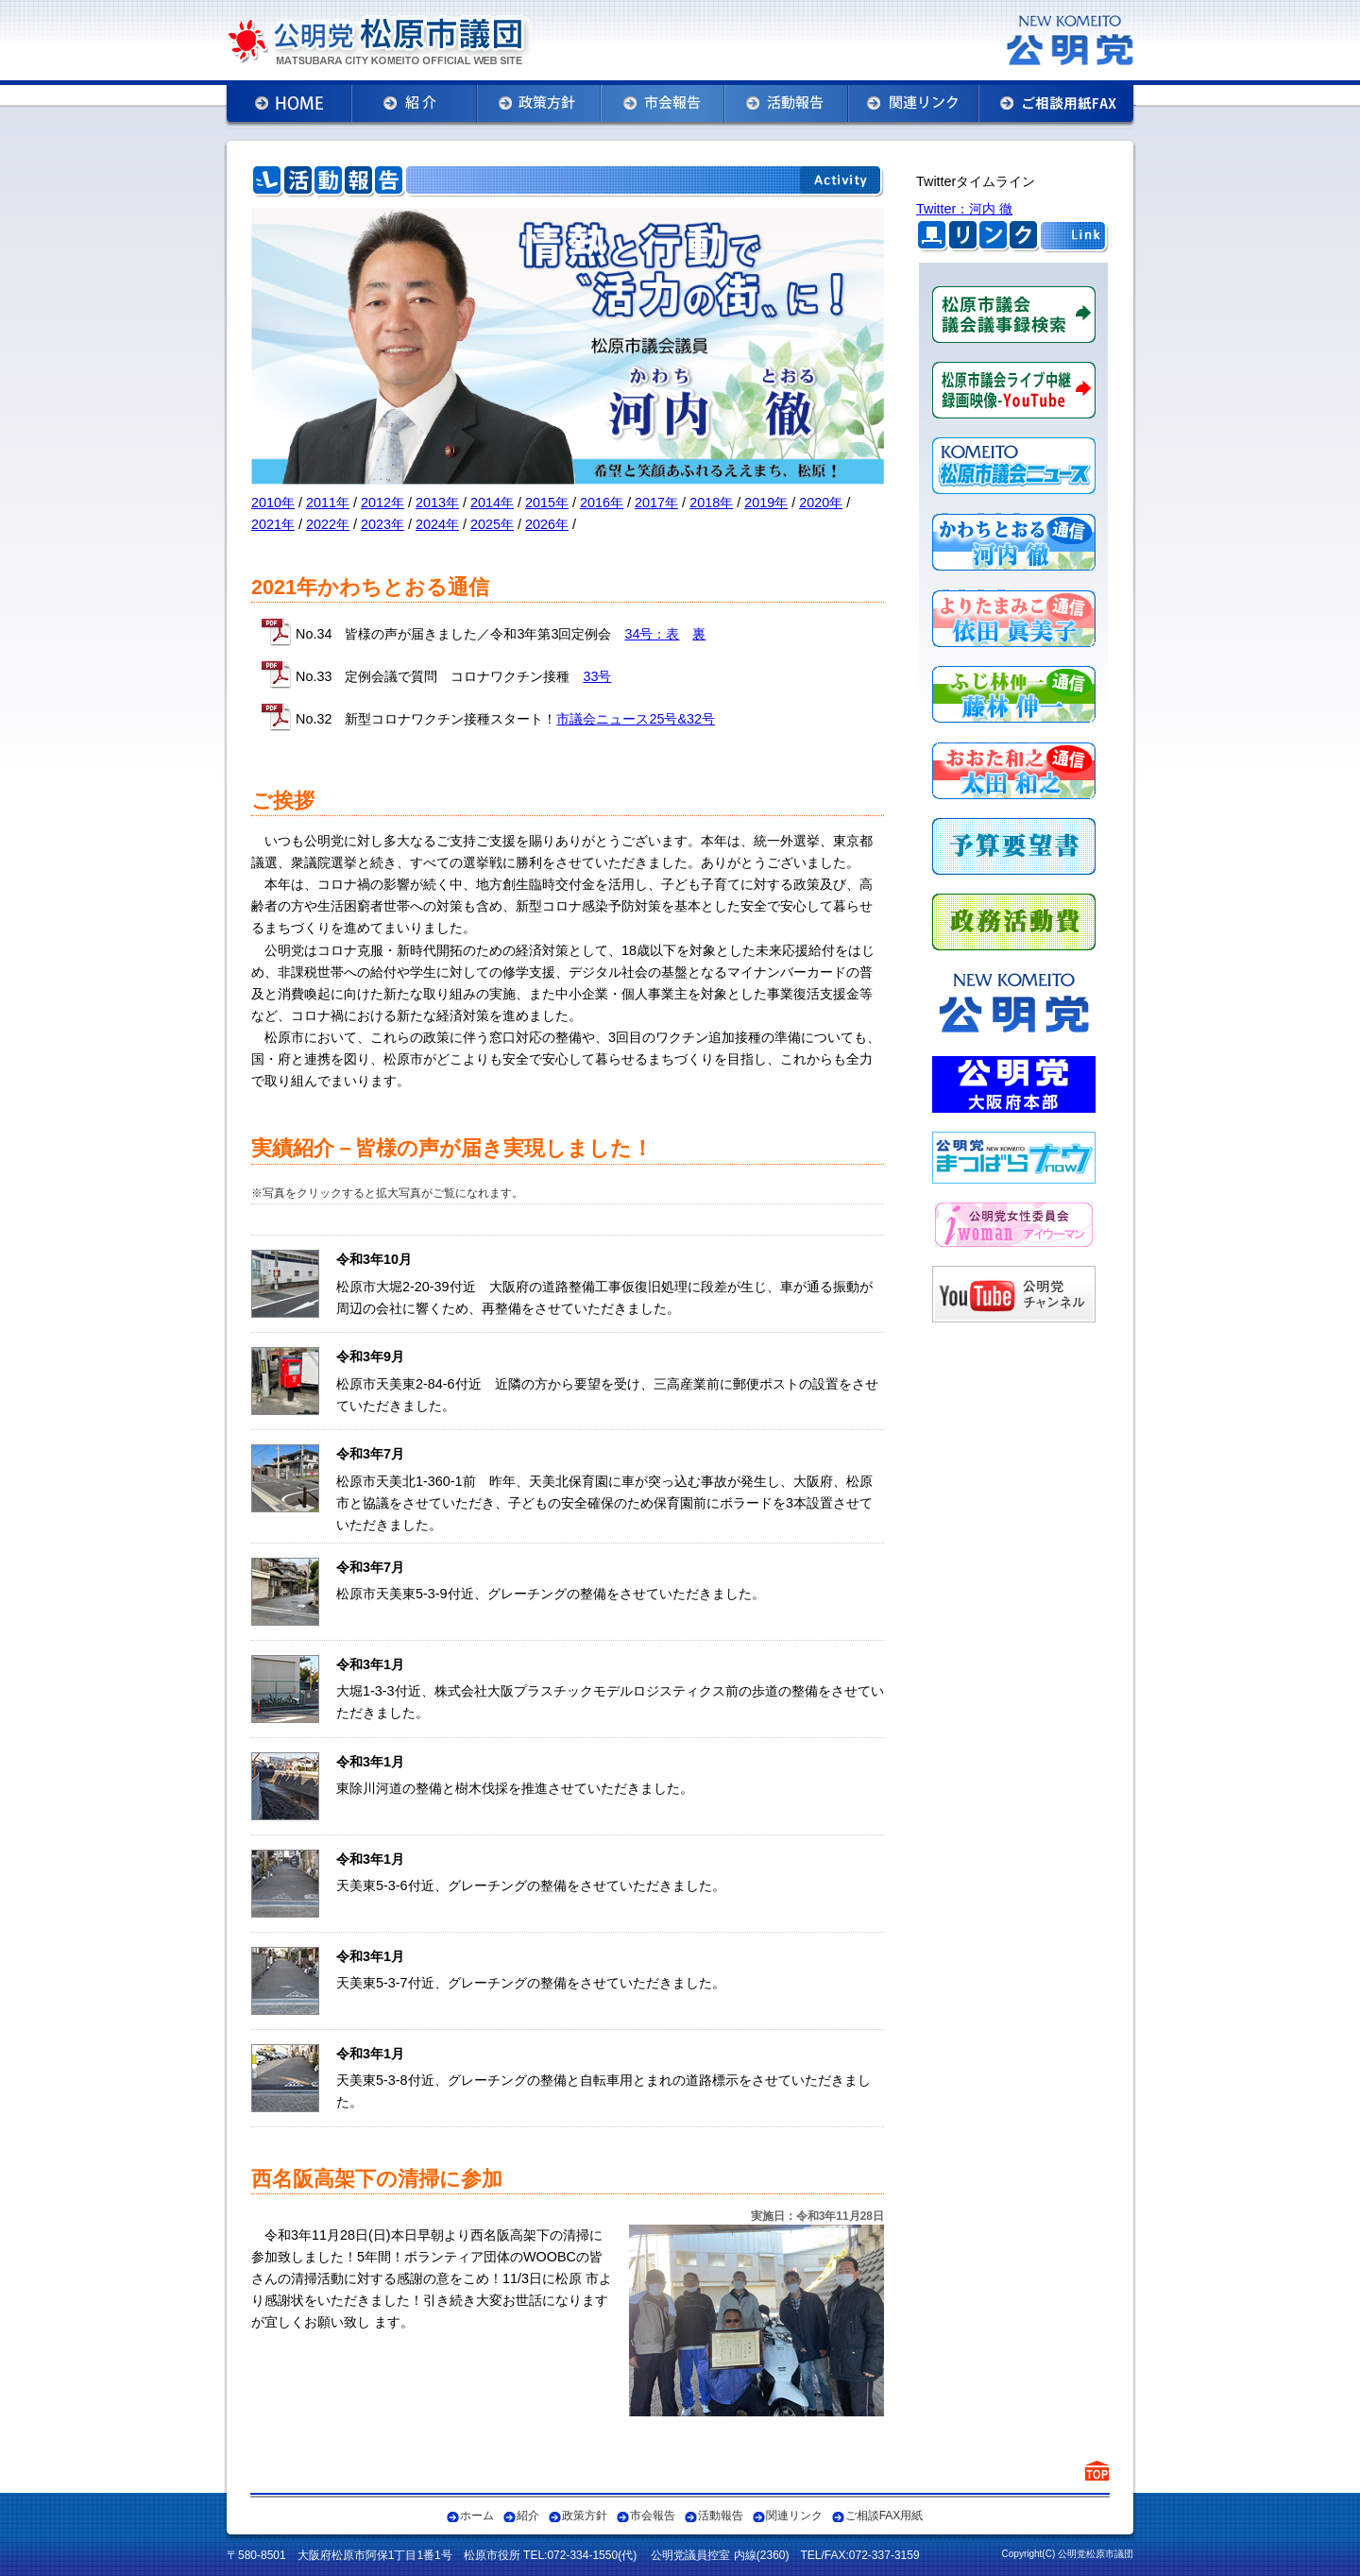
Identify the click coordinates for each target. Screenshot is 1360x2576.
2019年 (766, 502)
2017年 (656, 502)
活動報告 (720, 2515)
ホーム (477, 2515)
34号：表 (651, 633)
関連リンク (794, 2515)
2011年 (327, 502)
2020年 (820, 502)
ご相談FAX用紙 (884, 2515)
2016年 (601, 502)
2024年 (437, 524)
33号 (597, 676)
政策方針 (584, 2515)
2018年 (711, 502)
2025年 (492, 524)
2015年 (547, 502)
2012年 (382, 502)
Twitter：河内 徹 (964, 208)
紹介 (528, 2515)
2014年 (492, 502)
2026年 (547, 524)
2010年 (273, 502)
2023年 (382, 524)
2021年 (273, 524)
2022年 (327, 524)
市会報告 (652, 2515)
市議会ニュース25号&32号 (635, 718)
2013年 (437, 502)
